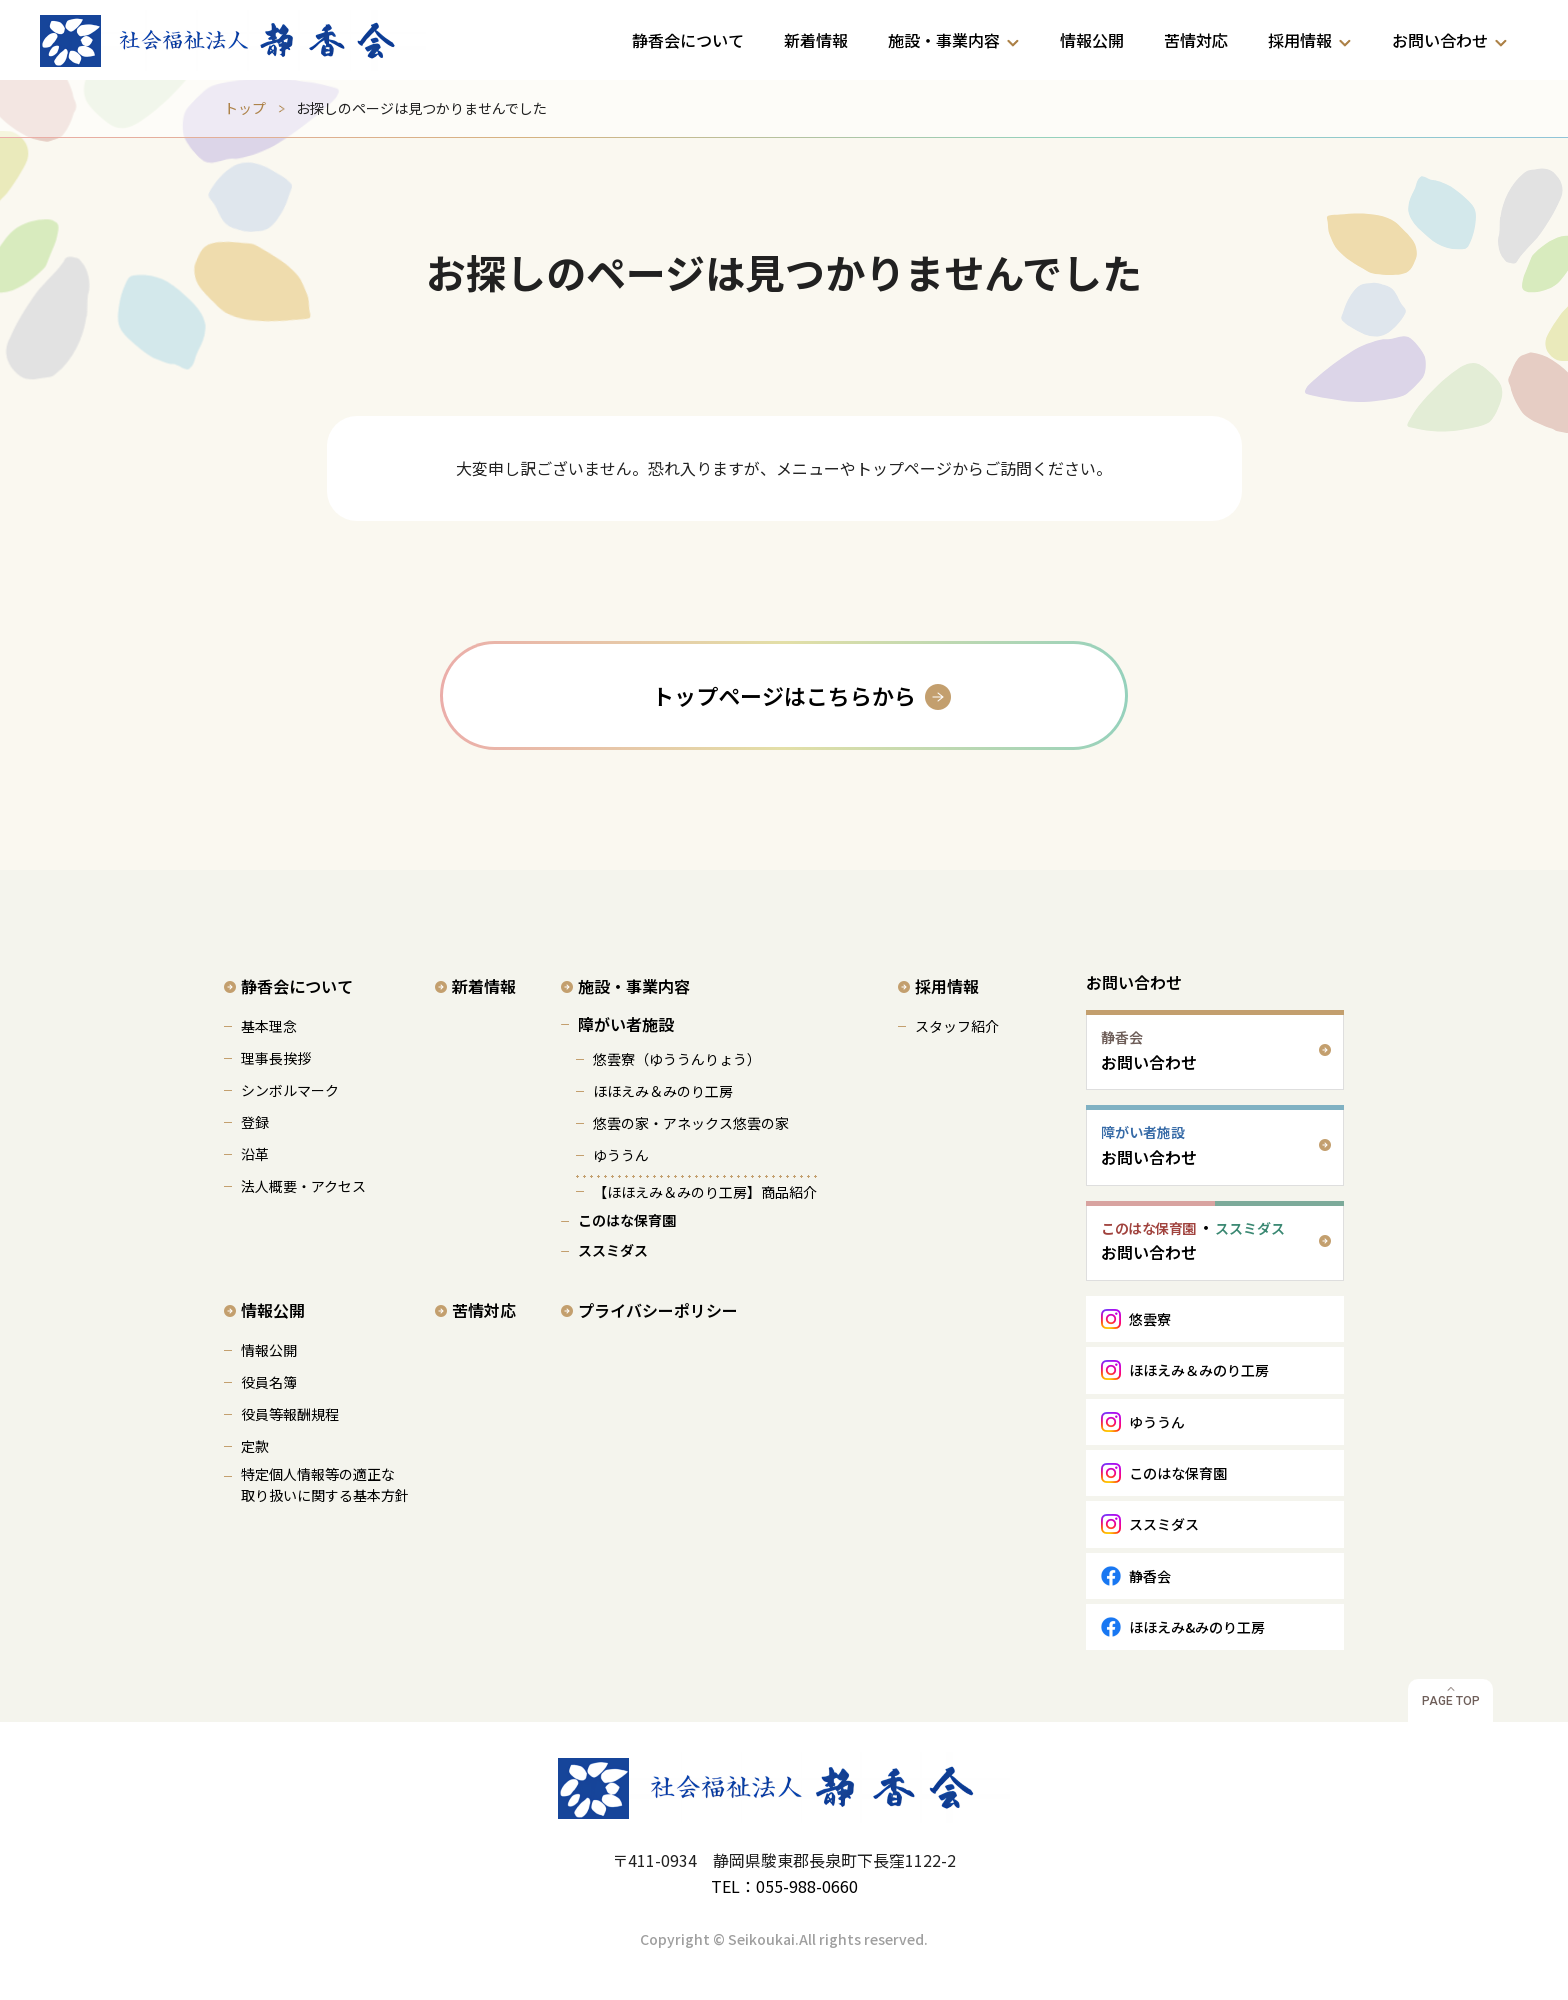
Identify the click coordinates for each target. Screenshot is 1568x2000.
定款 (255, 1446)
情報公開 (1092, 40)
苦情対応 (1196, 40)
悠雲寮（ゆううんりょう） (677, 1059)
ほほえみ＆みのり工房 (663, 1091)
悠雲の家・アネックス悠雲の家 (691, 1123)
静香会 (1150, 1576)
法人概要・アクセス (303, 1186)
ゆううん (621, 1155)
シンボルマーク (290, 1090)
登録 (255, 1122)
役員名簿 (269, 1382)
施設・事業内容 (944, 40)
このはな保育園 (627, 1220)
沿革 (255, 1154)
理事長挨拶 (276, 1058)
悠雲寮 (1150, 1319)
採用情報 (1300, 40)
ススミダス (613, 1250)
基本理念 (269, 1026)
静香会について (688, 40)
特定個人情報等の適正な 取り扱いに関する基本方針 (325, 1484)
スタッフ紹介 (957, 1026)
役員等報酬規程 (290, 1414)
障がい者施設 (626, 1024)
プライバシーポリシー (658, 1310)
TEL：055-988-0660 (784, 1886)
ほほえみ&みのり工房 (1197, 1627)
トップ (245, 108)
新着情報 (816, 40)
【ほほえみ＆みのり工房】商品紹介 (705, 1192)
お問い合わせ (1440, 40)
